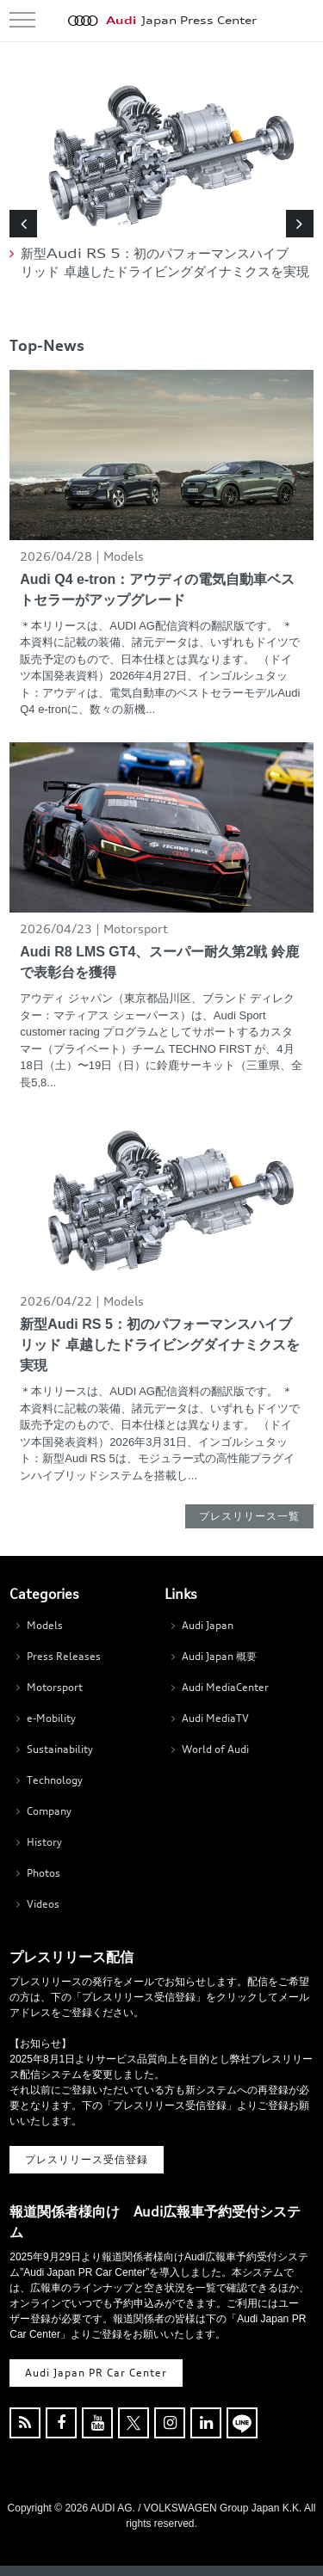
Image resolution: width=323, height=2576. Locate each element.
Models (45, 1625)
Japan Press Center (181, 20)
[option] (161, 179)
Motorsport (55, 1687)
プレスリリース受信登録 (86, 2159)
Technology (55, 1780)
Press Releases (64, 1656)
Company (49, 1810)
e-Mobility (51, 1718)
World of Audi (215, 1749)
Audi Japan (207, 1625)
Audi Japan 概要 (219, 1656)
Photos (43, 1872)
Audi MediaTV (215, 1718)
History (44, 1841)
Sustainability (60, 1749)
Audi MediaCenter (225, 1687)
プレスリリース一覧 (249, 1515)
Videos (43, 1903)
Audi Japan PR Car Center (96, 2372)
